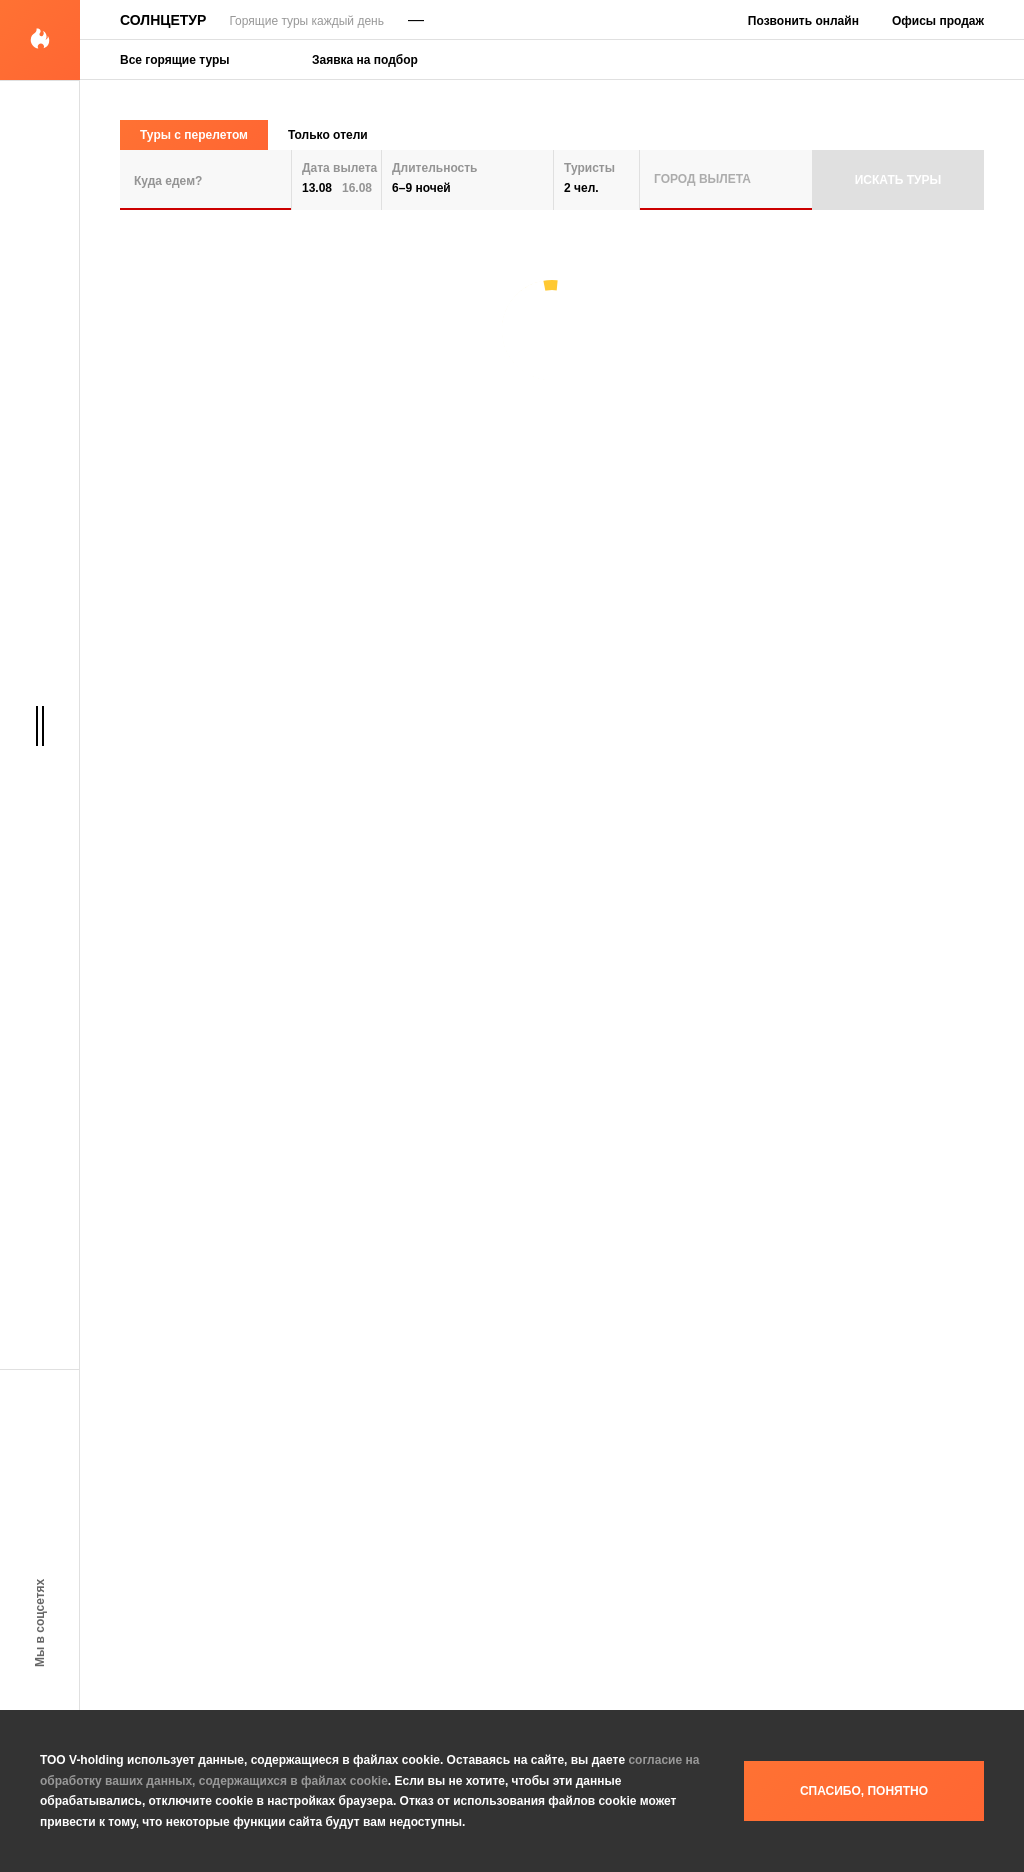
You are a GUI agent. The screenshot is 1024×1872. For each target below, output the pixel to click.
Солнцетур (163, 20)
